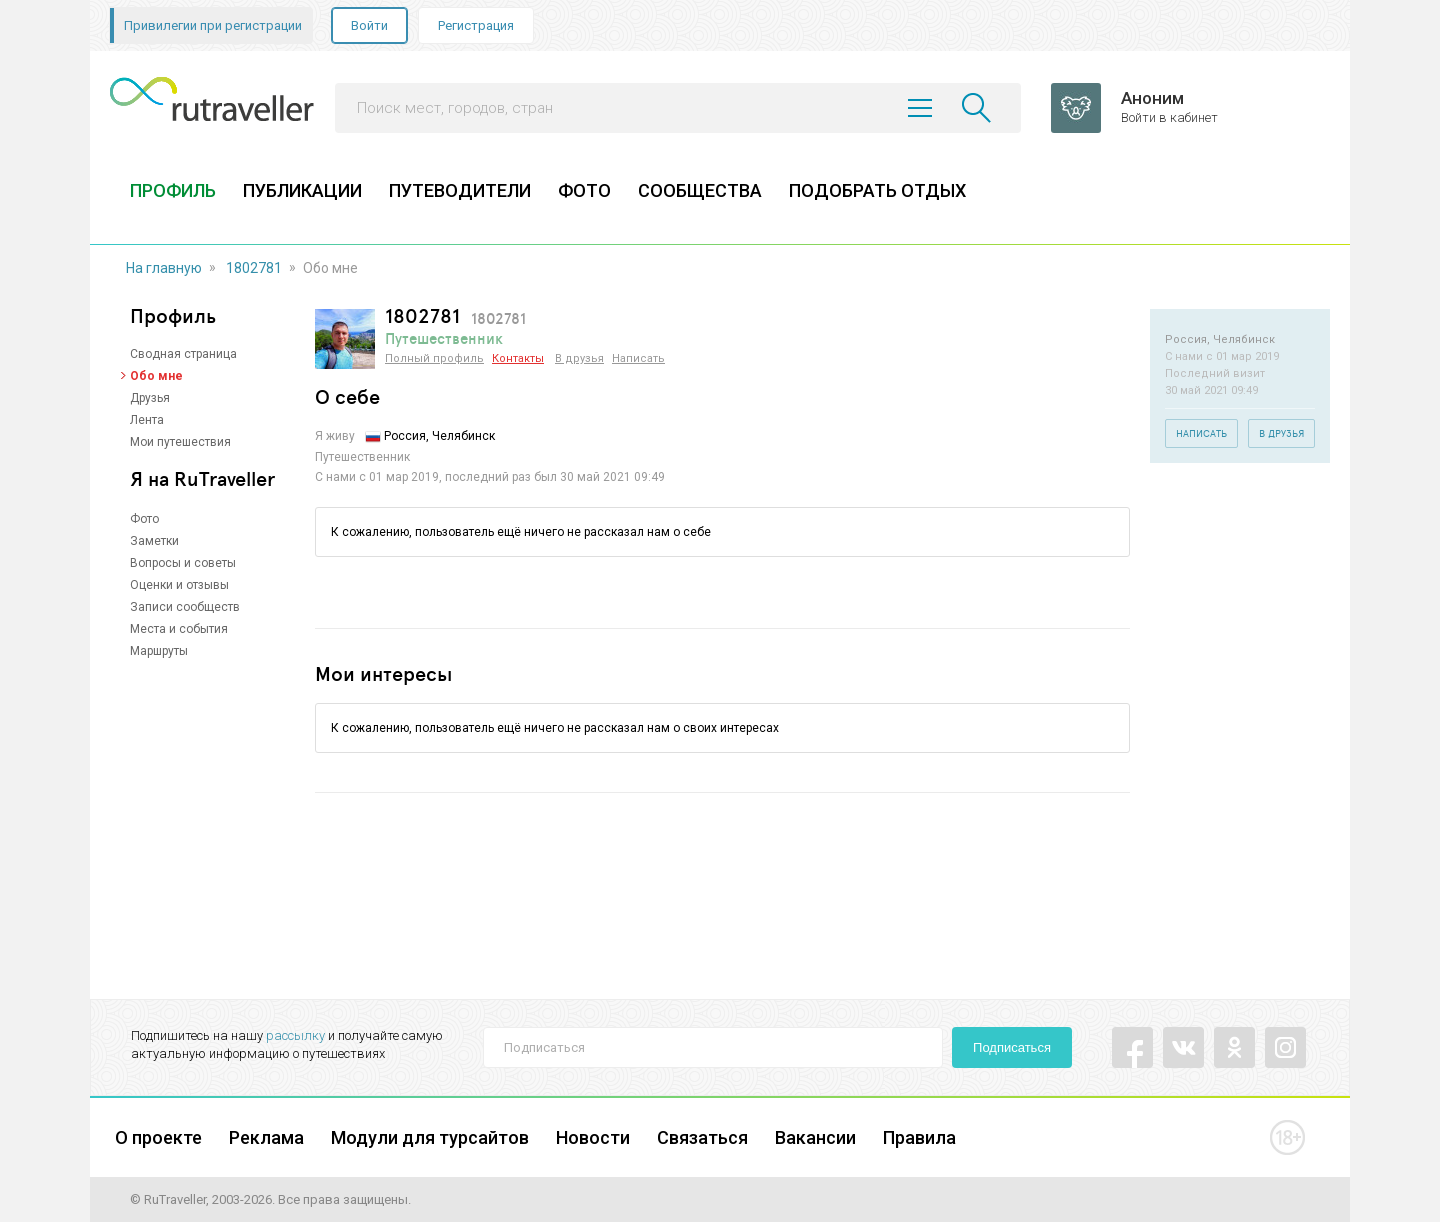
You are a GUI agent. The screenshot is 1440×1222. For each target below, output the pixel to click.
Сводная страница (183, 354)
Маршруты (159, 651)
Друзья (150, 398)
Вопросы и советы (183, 563)
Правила (919, 1137)
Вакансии (815, 1137)
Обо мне (156, 376)
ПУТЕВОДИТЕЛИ (460, 190)
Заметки (154, 541)
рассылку (295, 1035)
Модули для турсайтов (430, 1137)
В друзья (579, 358)
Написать (638, 358)
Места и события (179, 629)
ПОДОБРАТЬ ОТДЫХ (877, 190)
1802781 (254, 268)
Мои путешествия (180, 442)
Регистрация (476, 25)
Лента (147, 420)
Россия (405, 436)
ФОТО (584, 190)
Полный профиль (434, 358)
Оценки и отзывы (179, 585)
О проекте (158, 1137)
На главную (164, 268)
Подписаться (1012, 1047)
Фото (144, 519)
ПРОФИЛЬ (173, 190)
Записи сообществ (185, 607)
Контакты (518, 358)
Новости (593, 1137)
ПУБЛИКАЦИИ (302, 190)
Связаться (702, 1137)
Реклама (266, 1137)
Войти (369, 25)
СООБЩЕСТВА (700, 190)
